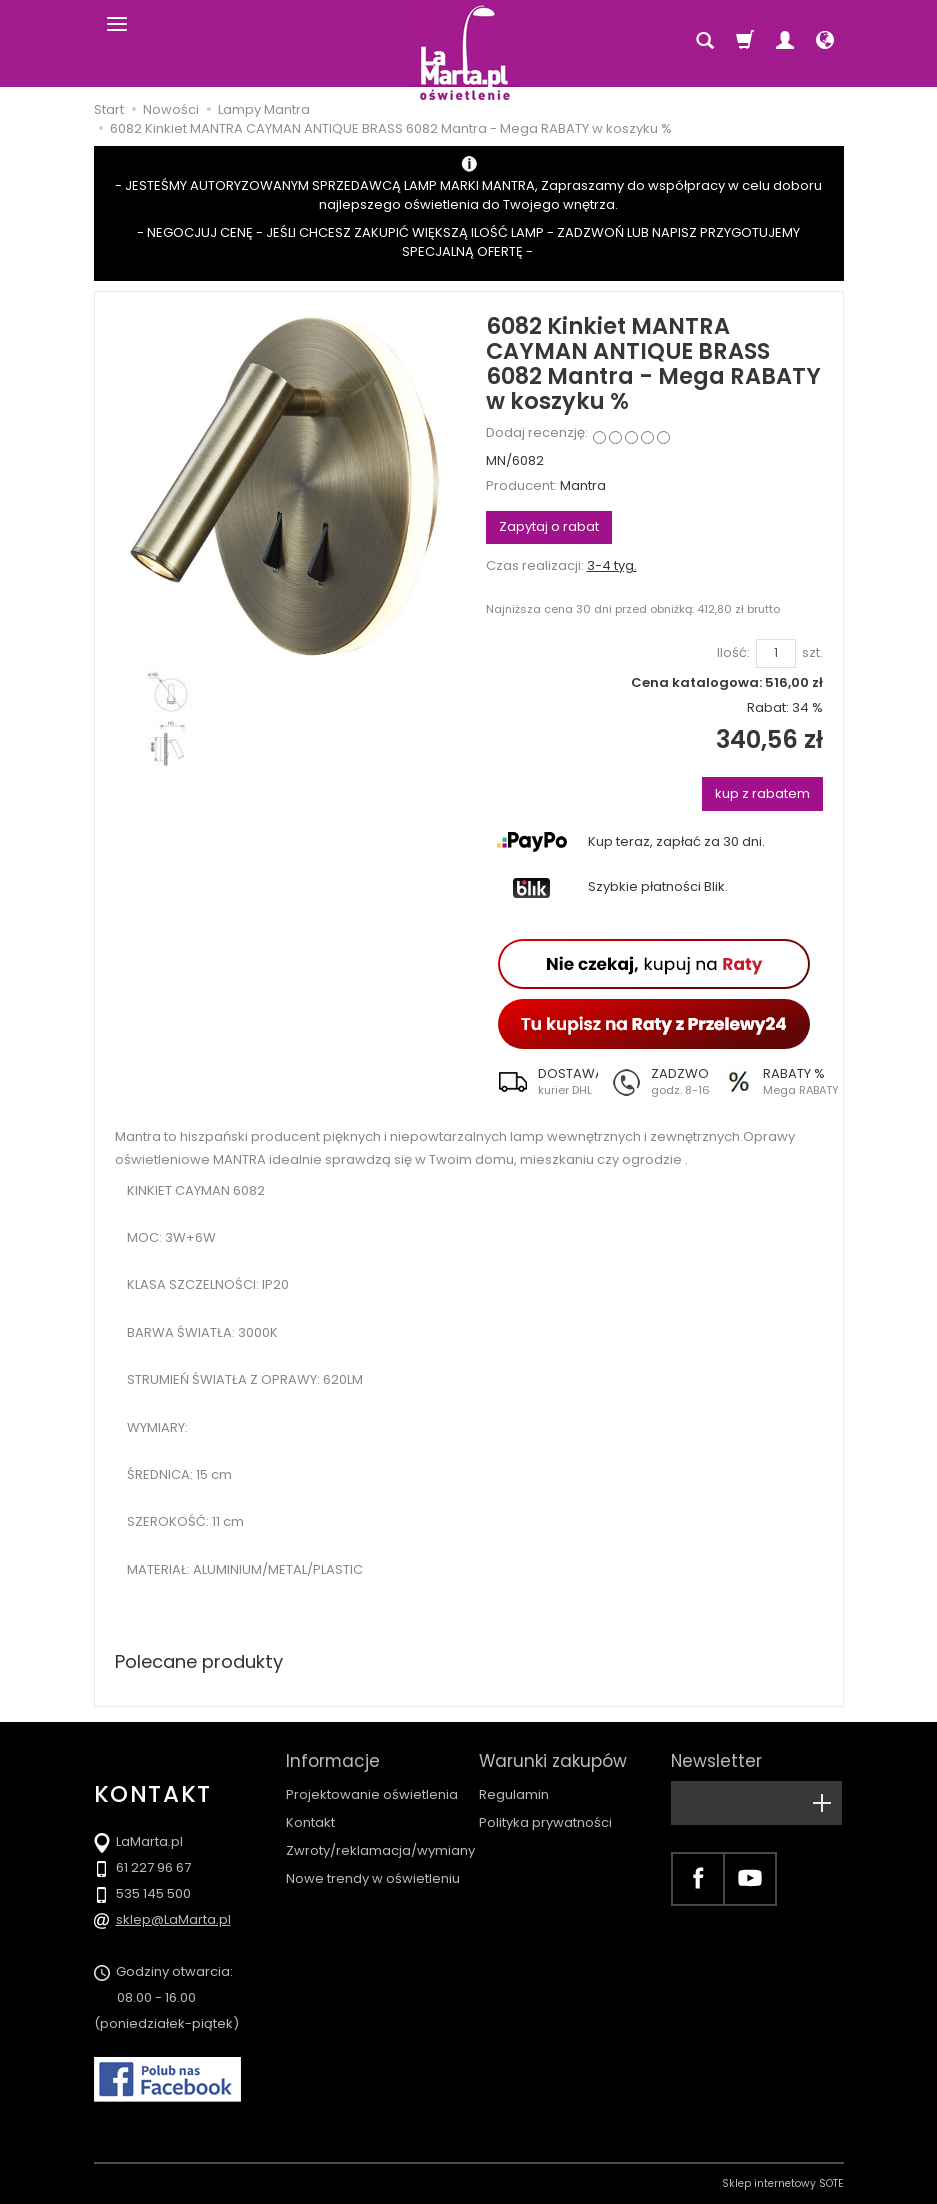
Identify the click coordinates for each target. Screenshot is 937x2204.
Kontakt (310, 1822)
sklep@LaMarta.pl (173, 1919)
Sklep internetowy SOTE (783, 2183)
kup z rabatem (762, 793)
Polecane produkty (199, 1661)
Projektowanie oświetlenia (372, 1794)
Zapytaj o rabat (549, 526)
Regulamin (514, 1794)
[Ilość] (776, 653)
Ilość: (733, 653)
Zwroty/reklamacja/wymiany (380, 1850)
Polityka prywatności (545, 1822)
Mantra (583, 485)
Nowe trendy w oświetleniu (373, 1878)
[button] (542, 1082)
